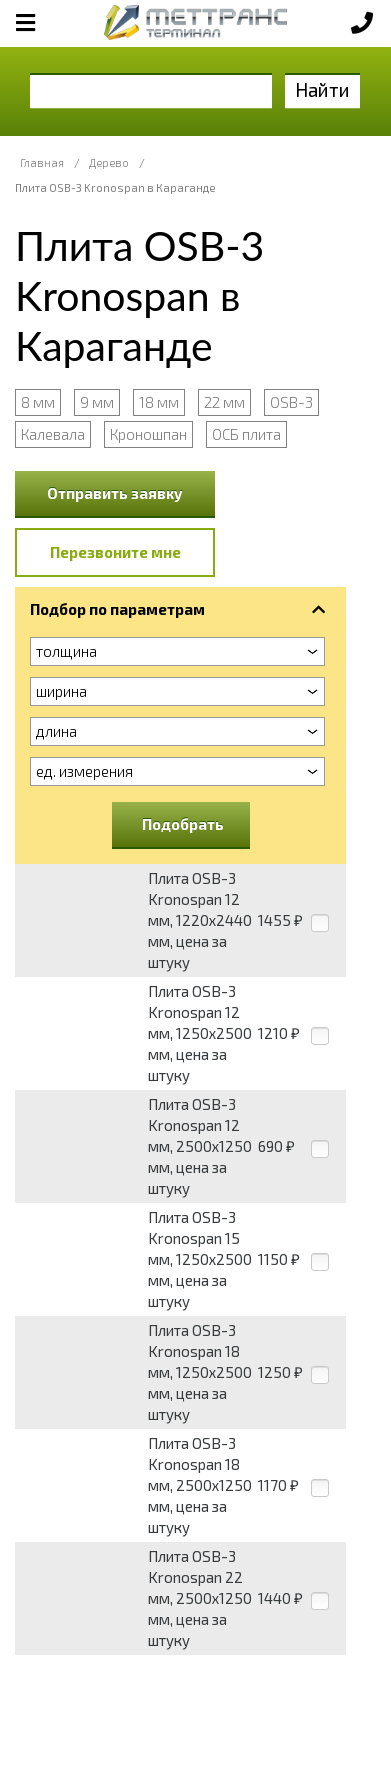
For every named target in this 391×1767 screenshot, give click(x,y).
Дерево (109, 162)
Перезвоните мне (115, 552)
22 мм (224, 402)
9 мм (97, 402)
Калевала (53, 434)
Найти (322, 89)
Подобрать (183, 824)
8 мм (38, 402)
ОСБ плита (246, 434)
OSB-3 (291, 402)
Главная (42, 162)
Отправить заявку (115, 493)
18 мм (159, 402)
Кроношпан (148, 434)
